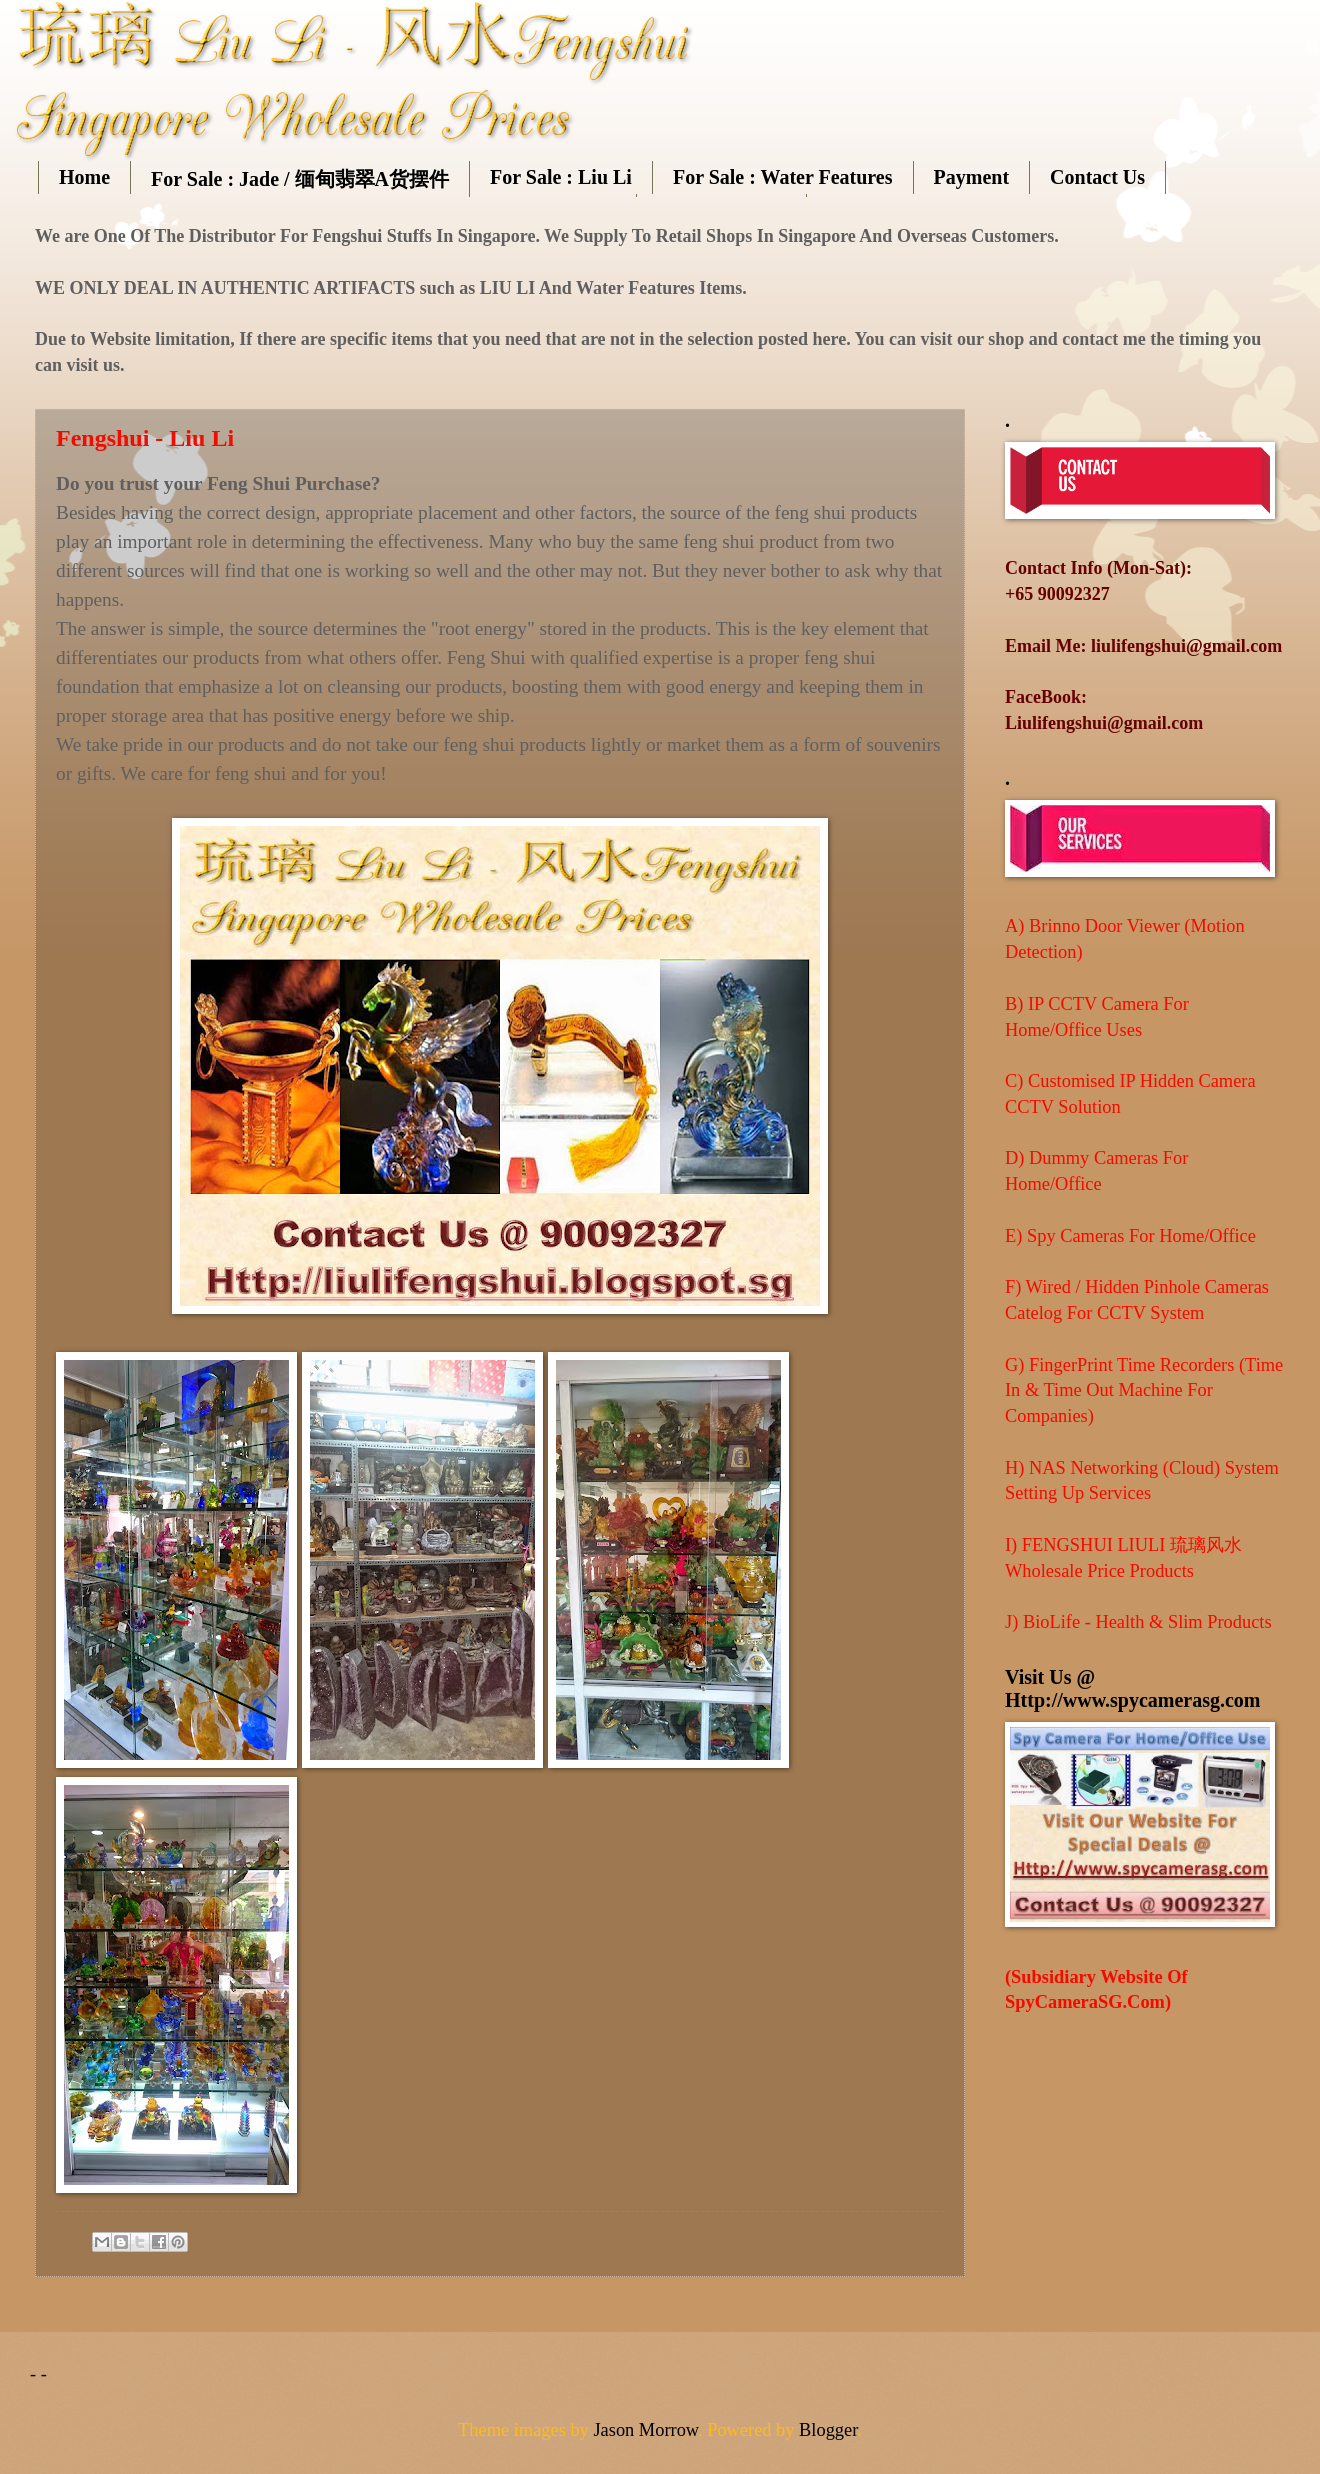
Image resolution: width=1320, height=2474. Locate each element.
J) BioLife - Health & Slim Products (1138, 1622)
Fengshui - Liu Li (145, 438)
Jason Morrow (645, 2430)
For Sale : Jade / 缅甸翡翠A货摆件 (300, 179)
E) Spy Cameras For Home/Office (1130, 1236)
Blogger (828, 2430)
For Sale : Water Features (783, 177)
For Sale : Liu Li (561, 177)
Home (84, 177)
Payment (972, 177)
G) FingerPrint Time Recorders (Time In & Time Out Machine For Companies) (1144, 1391)
